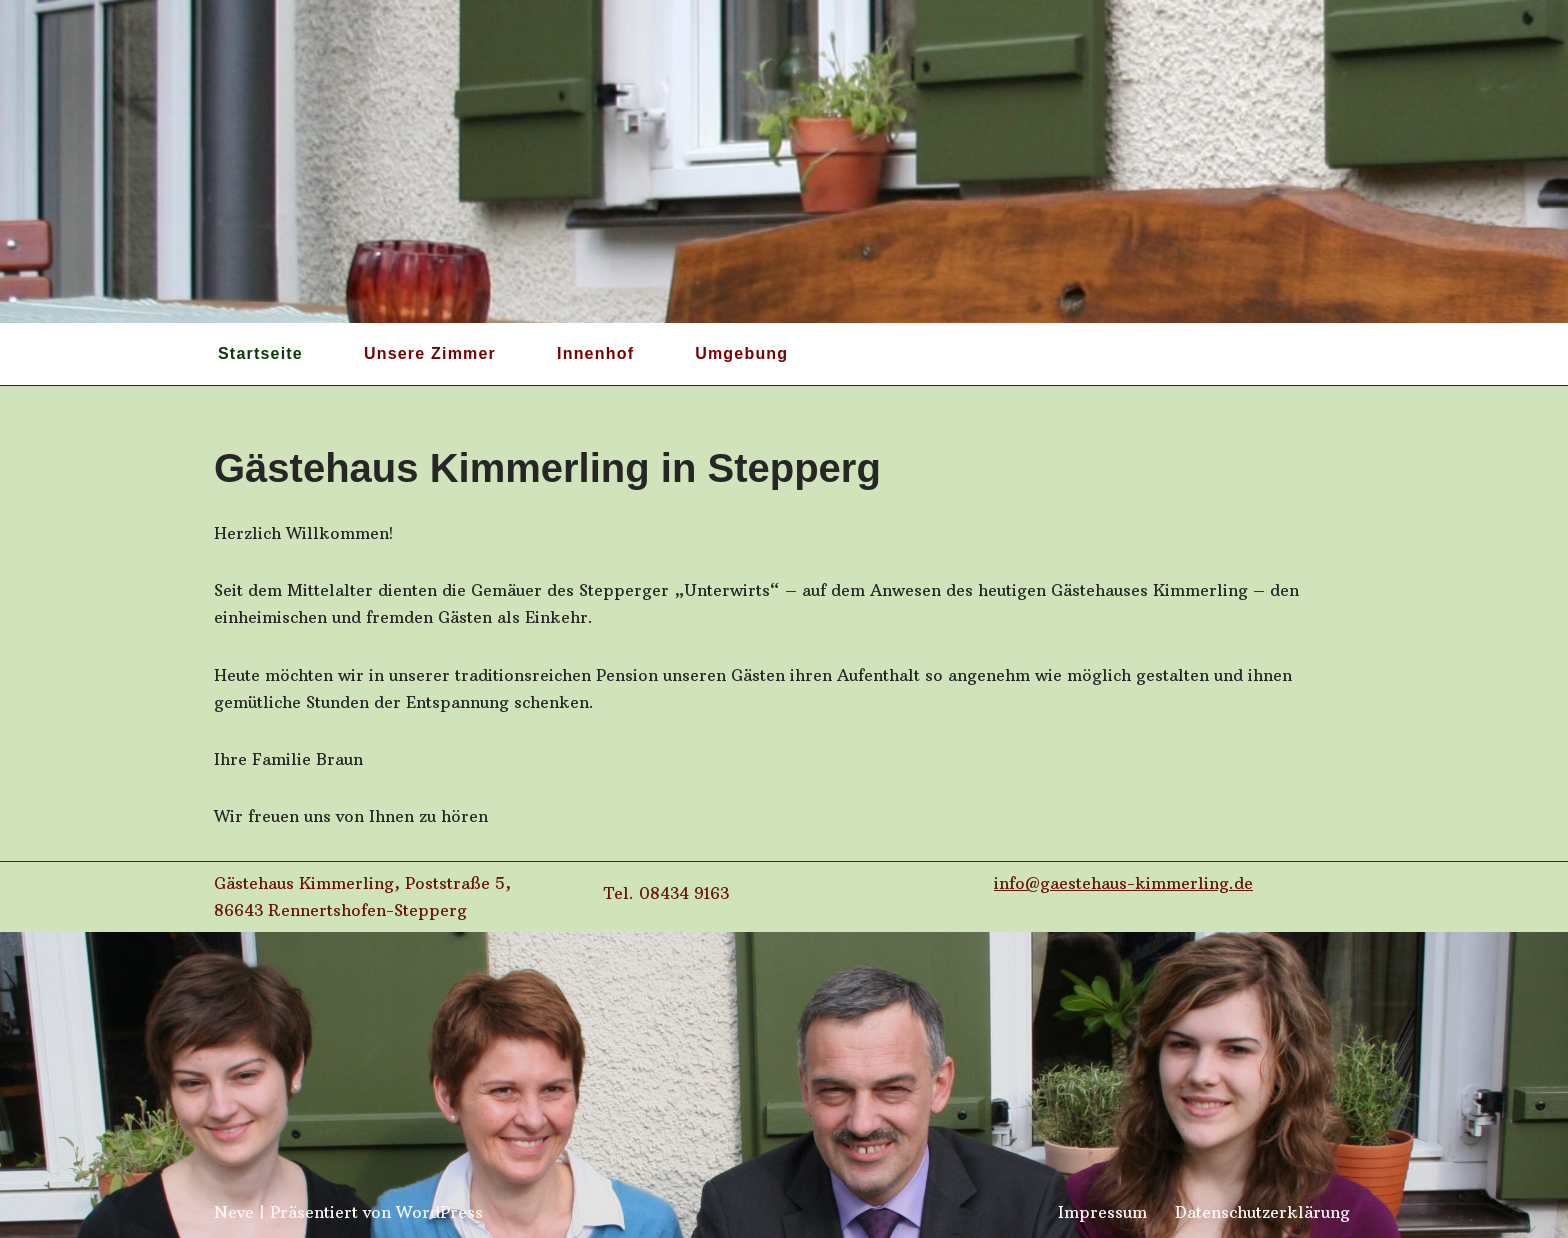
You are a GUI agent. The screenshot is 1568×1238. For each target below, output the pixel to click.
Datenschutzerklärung (1262, 1212)
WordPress (439, 1212)
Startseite (260, 353)
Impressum (1102, 1212)
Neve (234, 1212)
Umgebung (741, 353)
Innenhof (595, 353)
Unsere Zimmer (430, 353)
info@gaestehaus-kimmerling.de (1123, 883)
